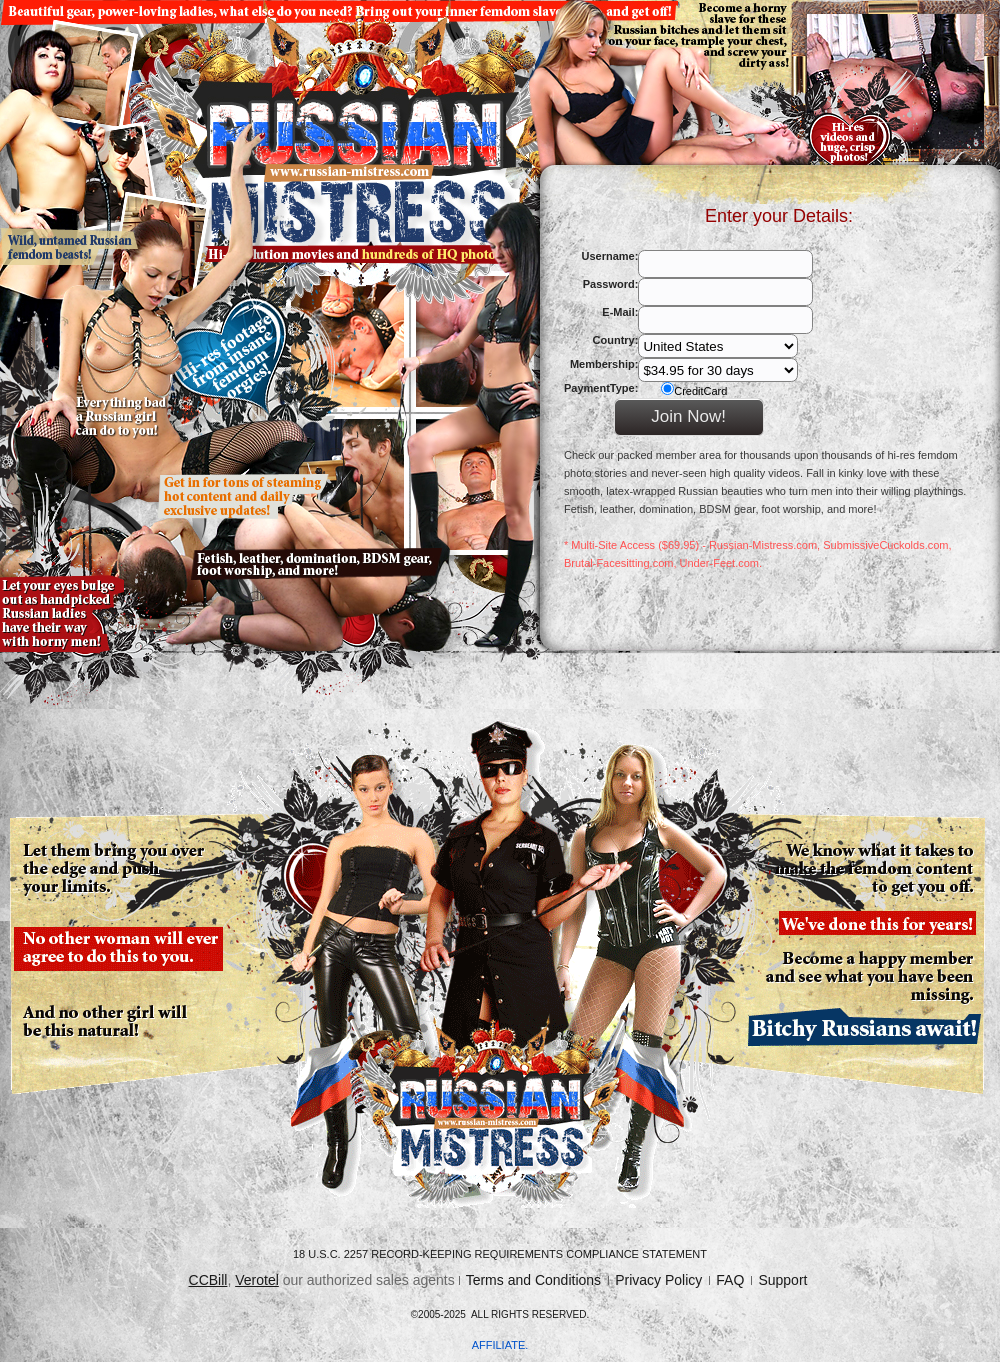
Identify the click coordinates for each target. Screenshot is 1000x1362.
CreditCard (694, 389)
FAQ (730, 1280)
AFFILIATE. (500, 1345)
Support (782, 1280)
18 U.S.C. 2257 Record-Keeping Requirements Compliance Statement (500, 1254)
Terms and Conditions (533, 1280)
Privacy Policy (658, 1280)
